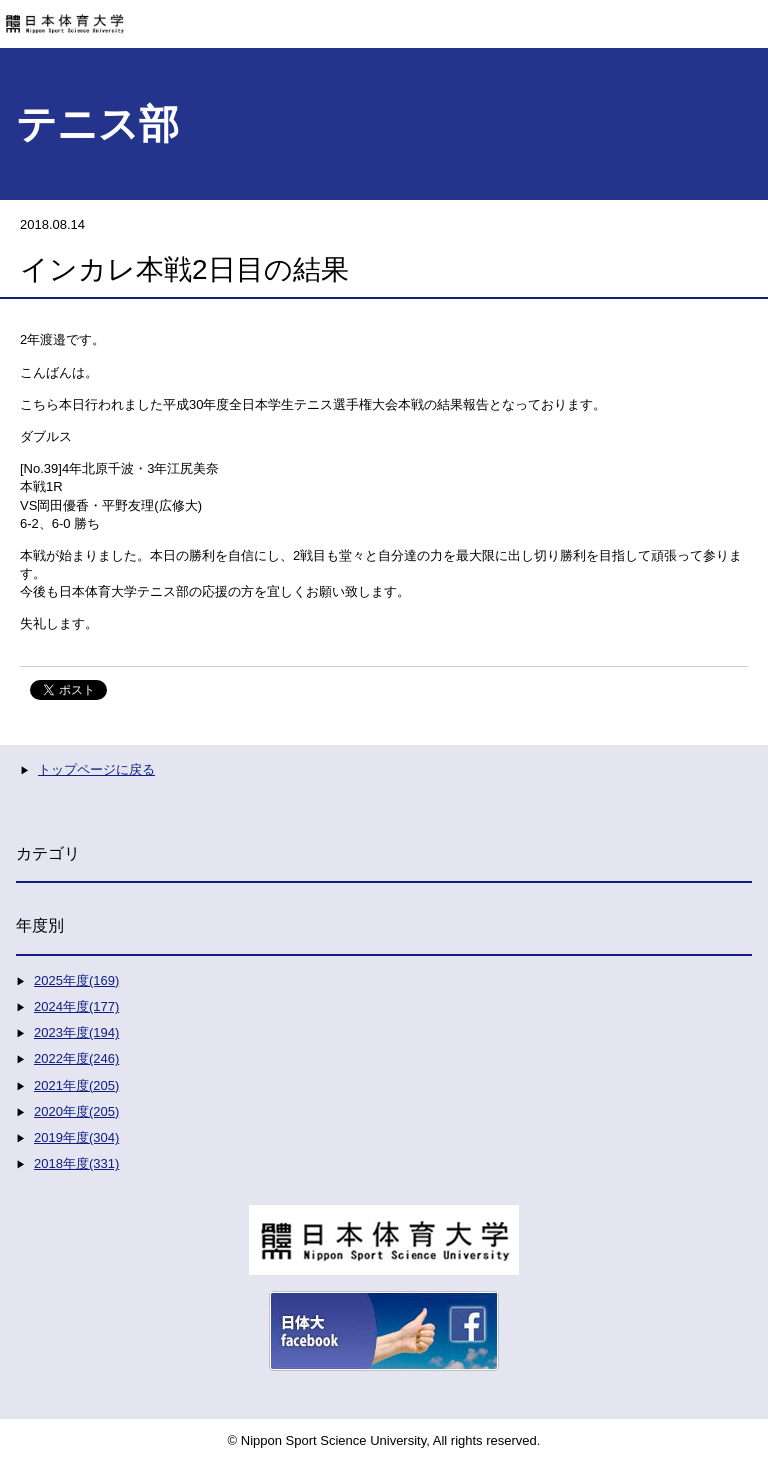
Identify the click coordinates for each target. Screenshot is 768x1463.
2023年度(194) (76, 1032)
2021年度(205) (76, 1085)
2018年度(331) (76, 1163)
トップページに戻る (96, 769)
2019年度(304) (76, 1137)
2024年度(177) (76, 1006)
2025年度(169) (76, 980)
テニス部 (97, 124)
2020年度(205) (76, 1111)
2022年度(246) (76, 1058)
